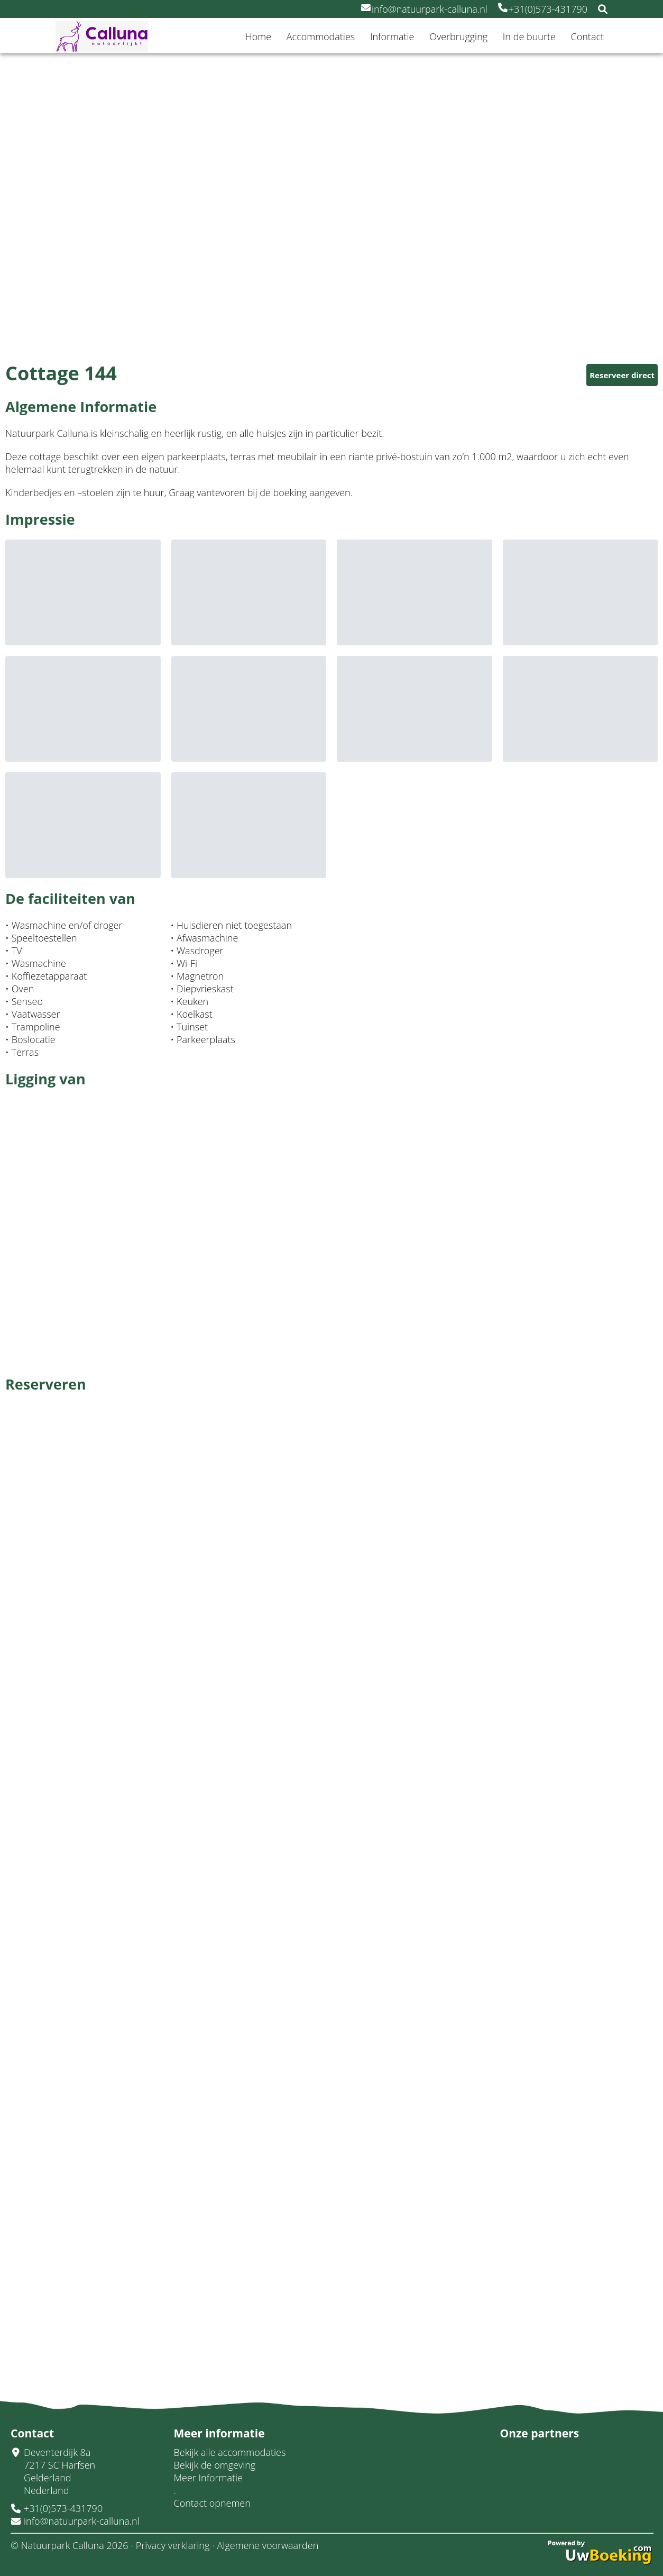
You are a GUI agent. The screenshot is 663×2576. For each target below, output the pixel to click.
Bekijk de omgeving (215, 2465)
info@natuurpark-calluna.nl (424, 9)
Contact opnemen (212, 2503)
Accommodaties (321, 36)
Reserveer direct (622, 375)
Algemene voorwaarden (268, 2545)
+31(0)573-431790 (542, 9)
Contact (587, 36)
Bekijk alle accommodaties (230, 2452)
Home (258, 36)
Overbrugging (458, 36)
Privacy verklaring (172, 2545)
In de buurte (529, 36)
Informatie (392, 36)
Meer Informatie (208, 2477)
